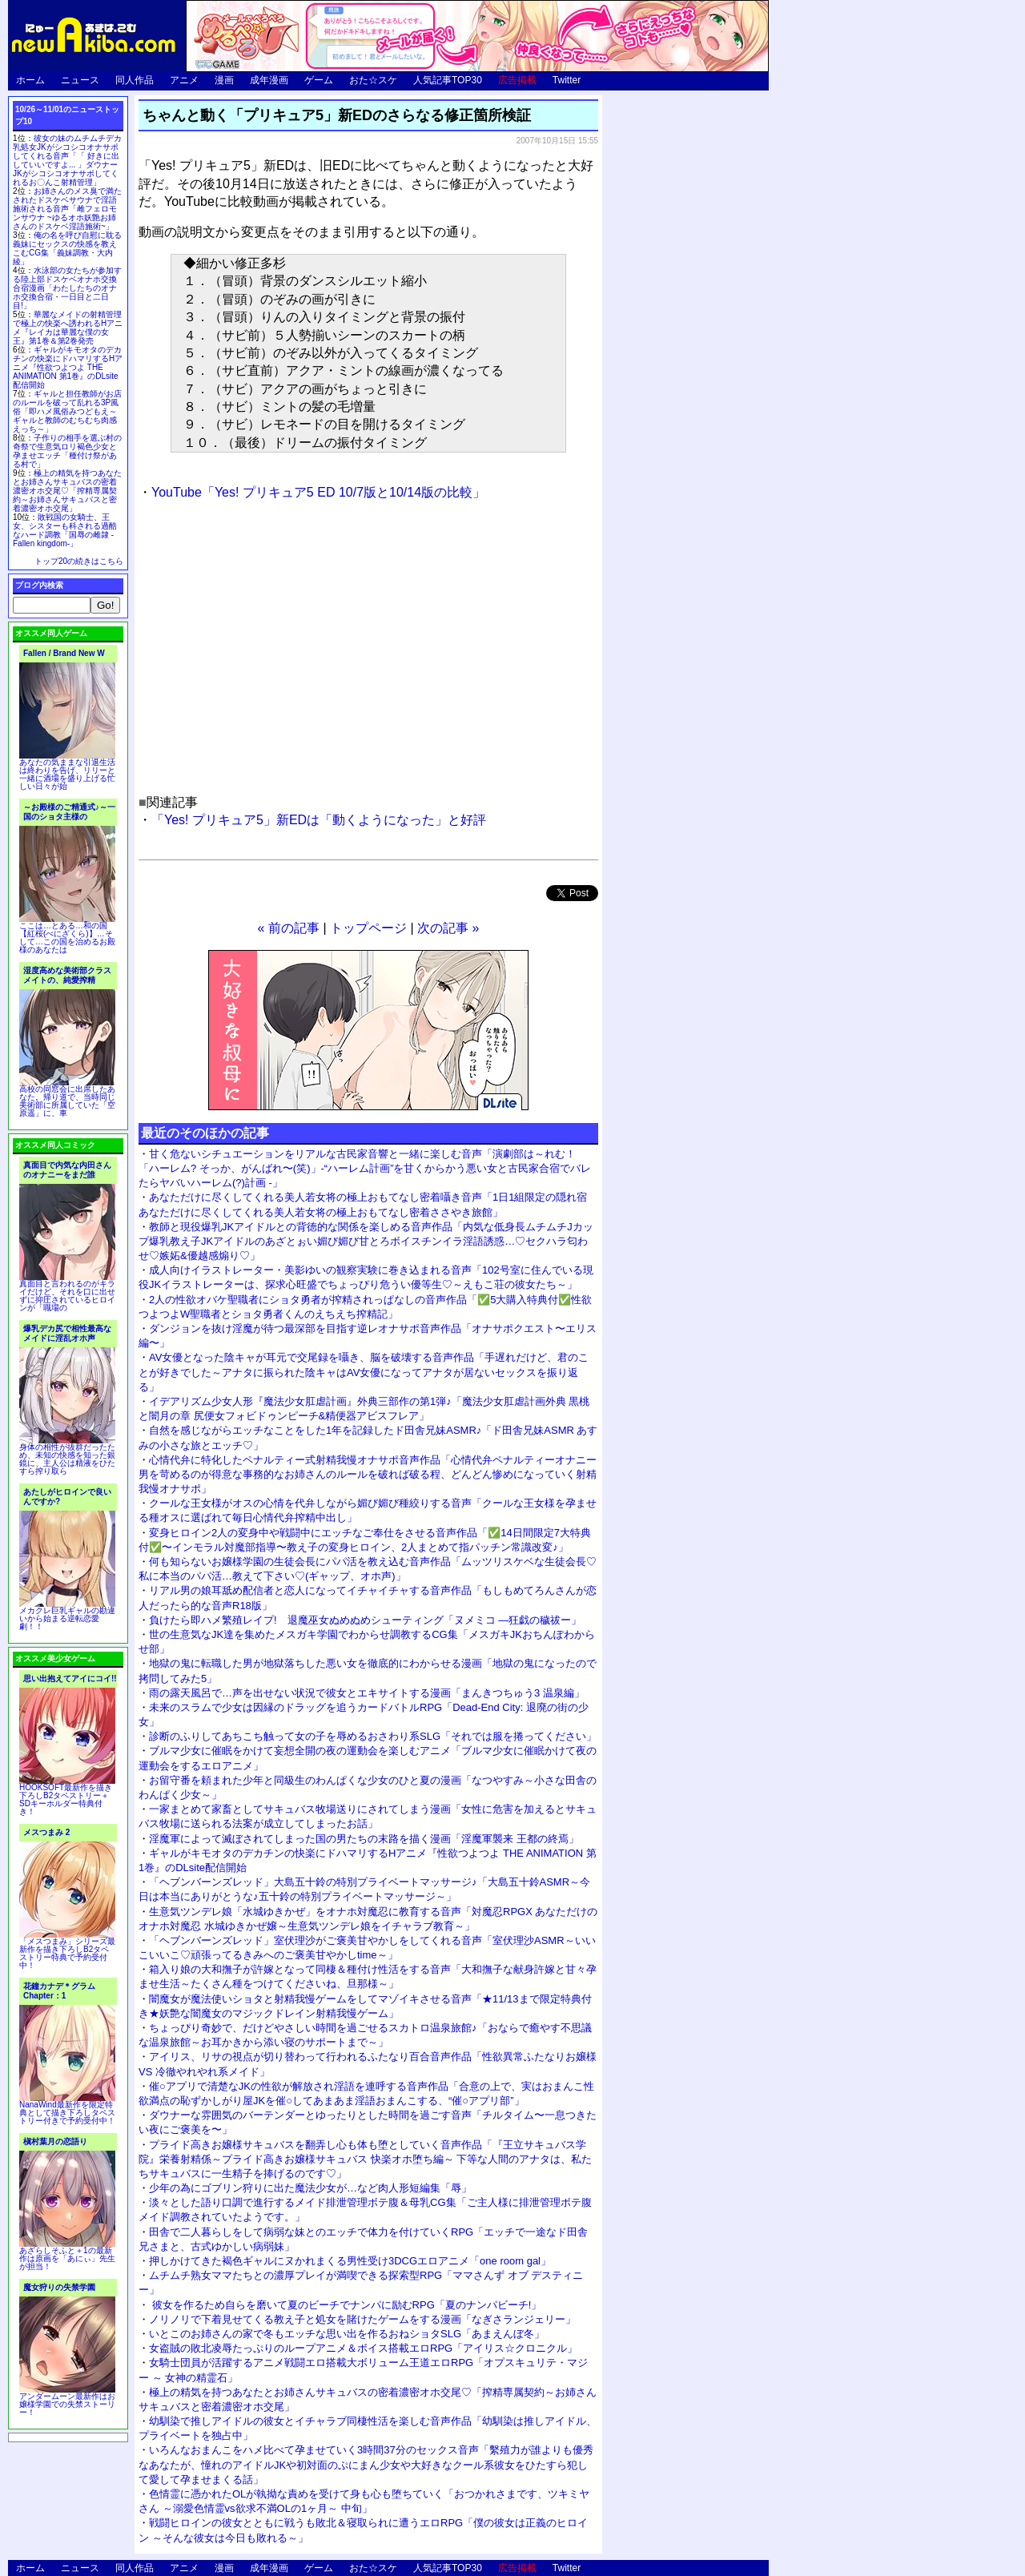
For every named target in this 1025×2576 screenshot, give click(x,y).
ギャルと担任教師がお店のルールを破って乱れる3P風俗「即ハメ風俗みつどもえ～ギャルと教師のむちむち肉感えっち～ (67, 411)
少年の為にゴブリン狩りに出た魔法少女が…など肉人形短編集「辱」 (310, 2188)
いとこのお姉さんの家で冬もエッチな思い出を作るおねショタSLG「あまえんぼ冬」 (347, 2334)
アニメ (184, 80)
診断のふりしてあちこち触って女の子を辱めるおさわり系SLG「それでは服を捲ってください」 (373, 1736)
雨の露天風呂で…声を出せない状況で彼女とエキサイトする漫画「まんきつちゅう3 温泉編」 (367, 1693)
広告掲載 (517, 80)
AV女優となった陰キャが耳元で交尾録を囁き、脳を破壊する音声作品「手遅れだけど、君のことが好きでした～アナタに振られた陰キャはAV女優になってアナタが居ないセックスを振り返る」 (364, 1371)
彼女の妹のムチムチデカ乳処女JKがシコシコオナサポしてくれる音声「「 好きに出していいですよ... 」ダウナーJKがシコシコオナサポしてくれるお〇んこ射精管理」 (67, 160)
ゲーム (318, 80)
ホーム (30, 80)
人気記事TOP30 (447, 80)
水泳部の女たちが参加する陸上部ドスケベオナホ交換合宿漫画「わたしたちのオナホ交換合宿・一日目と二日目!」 (67, 288)
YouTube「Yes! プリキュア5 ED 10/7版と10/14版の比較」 (318, 492)
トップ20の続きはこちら (78, 561)
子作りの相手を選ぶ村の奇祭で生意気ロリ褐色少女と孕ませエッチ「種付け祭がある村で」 (67, 451)
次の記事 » (448, 928)
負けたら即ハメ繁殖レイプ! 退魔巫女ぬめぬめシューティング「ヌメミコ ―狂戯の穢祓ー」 (365, 1620)
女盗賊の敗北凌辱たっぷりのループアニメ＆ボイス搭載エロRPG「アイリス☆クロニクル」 (363, 2348)
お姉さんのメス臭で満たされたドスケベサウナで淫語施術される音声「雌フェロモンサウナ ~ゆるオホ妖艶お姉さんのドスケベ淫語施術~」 (67, 209)
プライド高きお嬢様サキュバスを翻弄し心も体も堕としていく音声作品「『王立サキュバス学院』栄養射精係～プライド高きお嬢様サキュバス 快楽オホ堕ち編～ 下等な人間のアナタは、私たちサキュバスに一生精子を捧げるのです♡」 (365, 2159)
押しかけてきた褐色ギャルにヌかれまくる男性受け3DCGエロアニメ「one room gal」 (350, 2261)
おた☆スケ (373, 80)
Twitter (567, 80)
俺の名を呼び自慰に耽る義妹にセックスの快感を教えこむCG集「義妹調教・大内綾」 (67, 248)
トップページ (368, 928)
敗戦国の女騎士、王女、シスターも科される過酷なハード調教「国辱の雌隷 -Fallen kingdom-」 (65, 530)
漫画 (224, 80)
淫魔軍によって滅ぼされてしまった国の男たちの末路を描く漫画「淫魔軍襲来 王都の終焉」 (364, 1839)
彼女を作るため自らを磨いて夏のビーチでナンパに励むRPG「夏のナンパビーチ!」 (345, 2305)
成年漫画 (269, 80)
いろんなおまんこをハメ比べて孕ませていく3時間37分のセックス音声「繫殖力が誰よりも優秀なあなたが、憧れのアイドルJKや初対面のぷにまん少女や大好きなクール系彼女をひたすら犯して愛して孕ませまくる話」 (366, 2464)
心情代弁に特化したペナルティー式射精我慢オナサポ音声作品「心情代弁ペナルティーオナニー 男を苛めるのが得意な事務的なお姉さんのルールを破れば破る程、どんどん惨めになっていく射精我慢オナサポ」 (368, 1474)
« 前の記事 (289, 928)
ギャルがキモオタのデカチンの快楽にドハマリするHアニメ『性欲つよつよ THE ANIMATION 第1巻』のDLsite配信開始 (68, 367)
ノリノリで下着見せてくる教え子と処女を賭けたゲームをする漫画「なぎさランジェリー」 (362, 2319)
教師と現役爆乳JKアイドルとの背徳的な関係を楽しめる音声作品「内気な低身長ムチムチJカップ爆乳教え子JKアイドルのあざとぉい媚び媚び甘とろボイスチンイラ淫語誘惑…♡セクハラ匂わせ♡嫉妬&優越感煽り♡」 (366, 1241)
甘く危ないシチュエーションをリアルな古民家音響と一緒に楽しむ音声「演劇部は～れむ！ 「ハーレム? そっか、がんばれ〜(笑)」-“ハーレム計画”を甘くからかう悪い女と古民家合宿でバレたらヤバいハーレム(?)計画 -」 (365, 1168)
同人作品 (134, 80)
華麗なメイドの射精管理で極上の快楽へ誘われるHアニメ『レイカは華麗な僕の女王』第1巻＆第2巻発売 (68, 327)
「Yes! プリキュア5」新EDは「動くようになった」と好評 (318, 820)
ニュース (80, 80)
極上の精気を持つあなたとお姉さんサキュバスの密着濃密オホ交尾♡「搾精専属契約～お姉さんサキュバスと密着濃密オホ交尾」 (67, 491)
